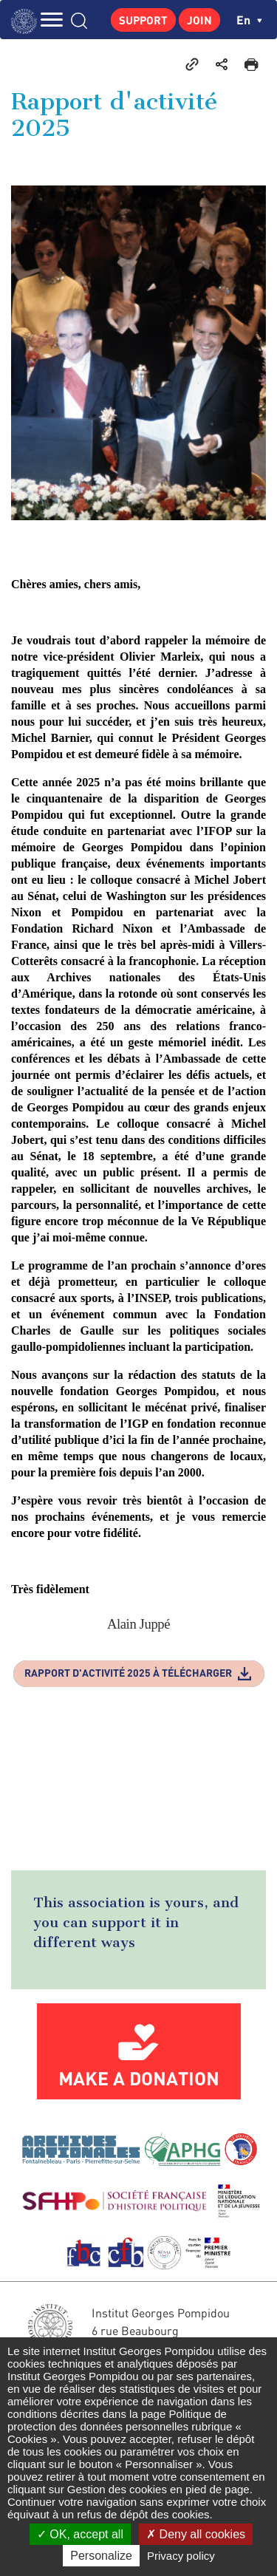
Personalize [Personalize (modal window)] (101, 2555)
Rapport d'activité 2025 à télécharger (128, 1672)
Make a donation (138, 2078)
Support (143, 20)
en (249, 20)
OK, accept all (80, 2534)
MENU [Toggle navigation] (52, 19)
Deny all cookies (195, 2534)
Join (199, 20)
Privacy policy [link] (181, 2555)
